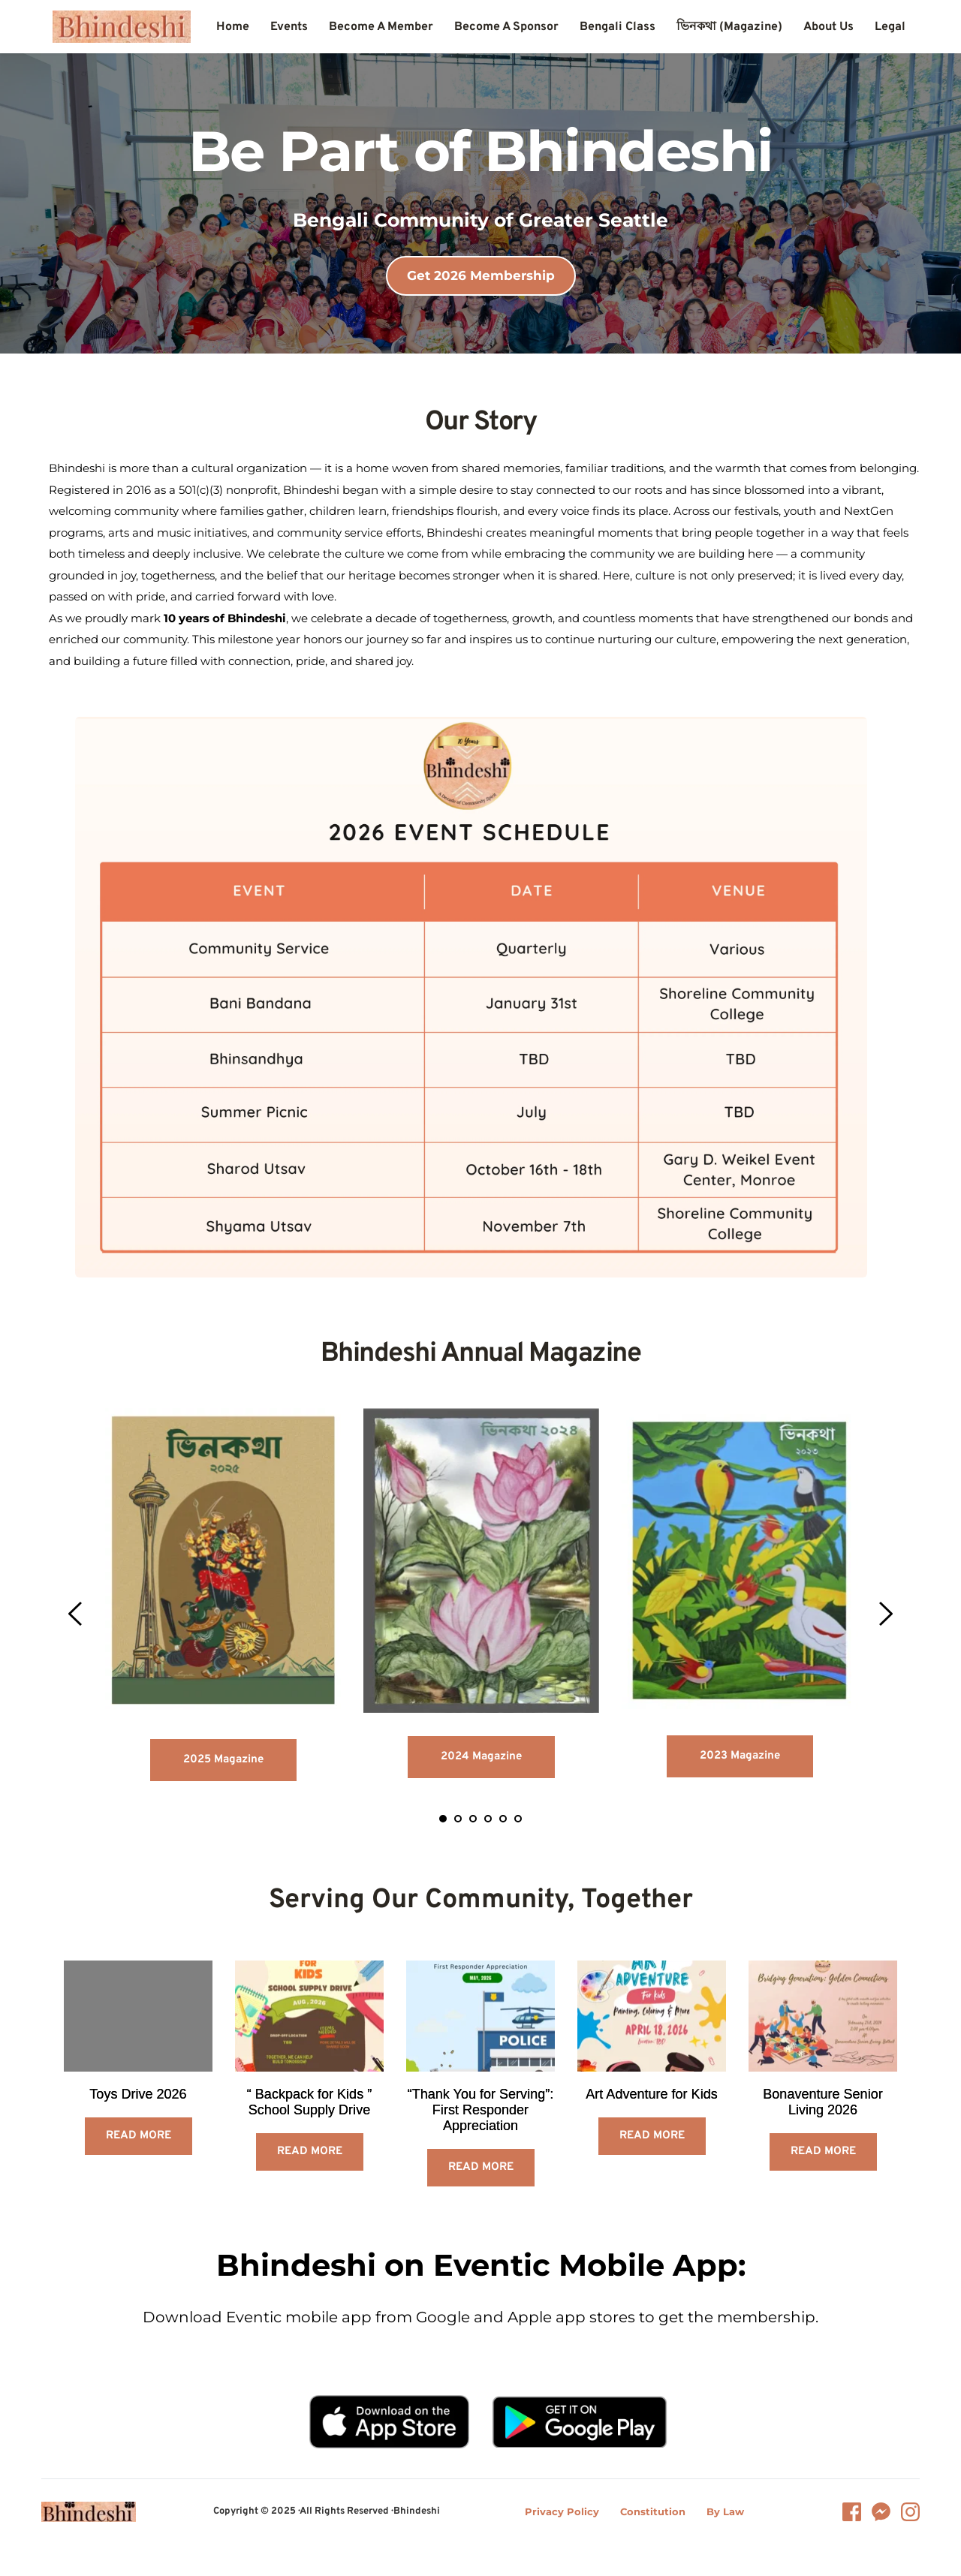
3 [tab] (473, 1818)
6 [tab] (518, 1818)
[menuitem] (232, 27)
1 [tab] (443, 1818)
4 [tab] (488, 1818)
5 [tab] (503, 1818)
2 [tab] (458, 1818)
